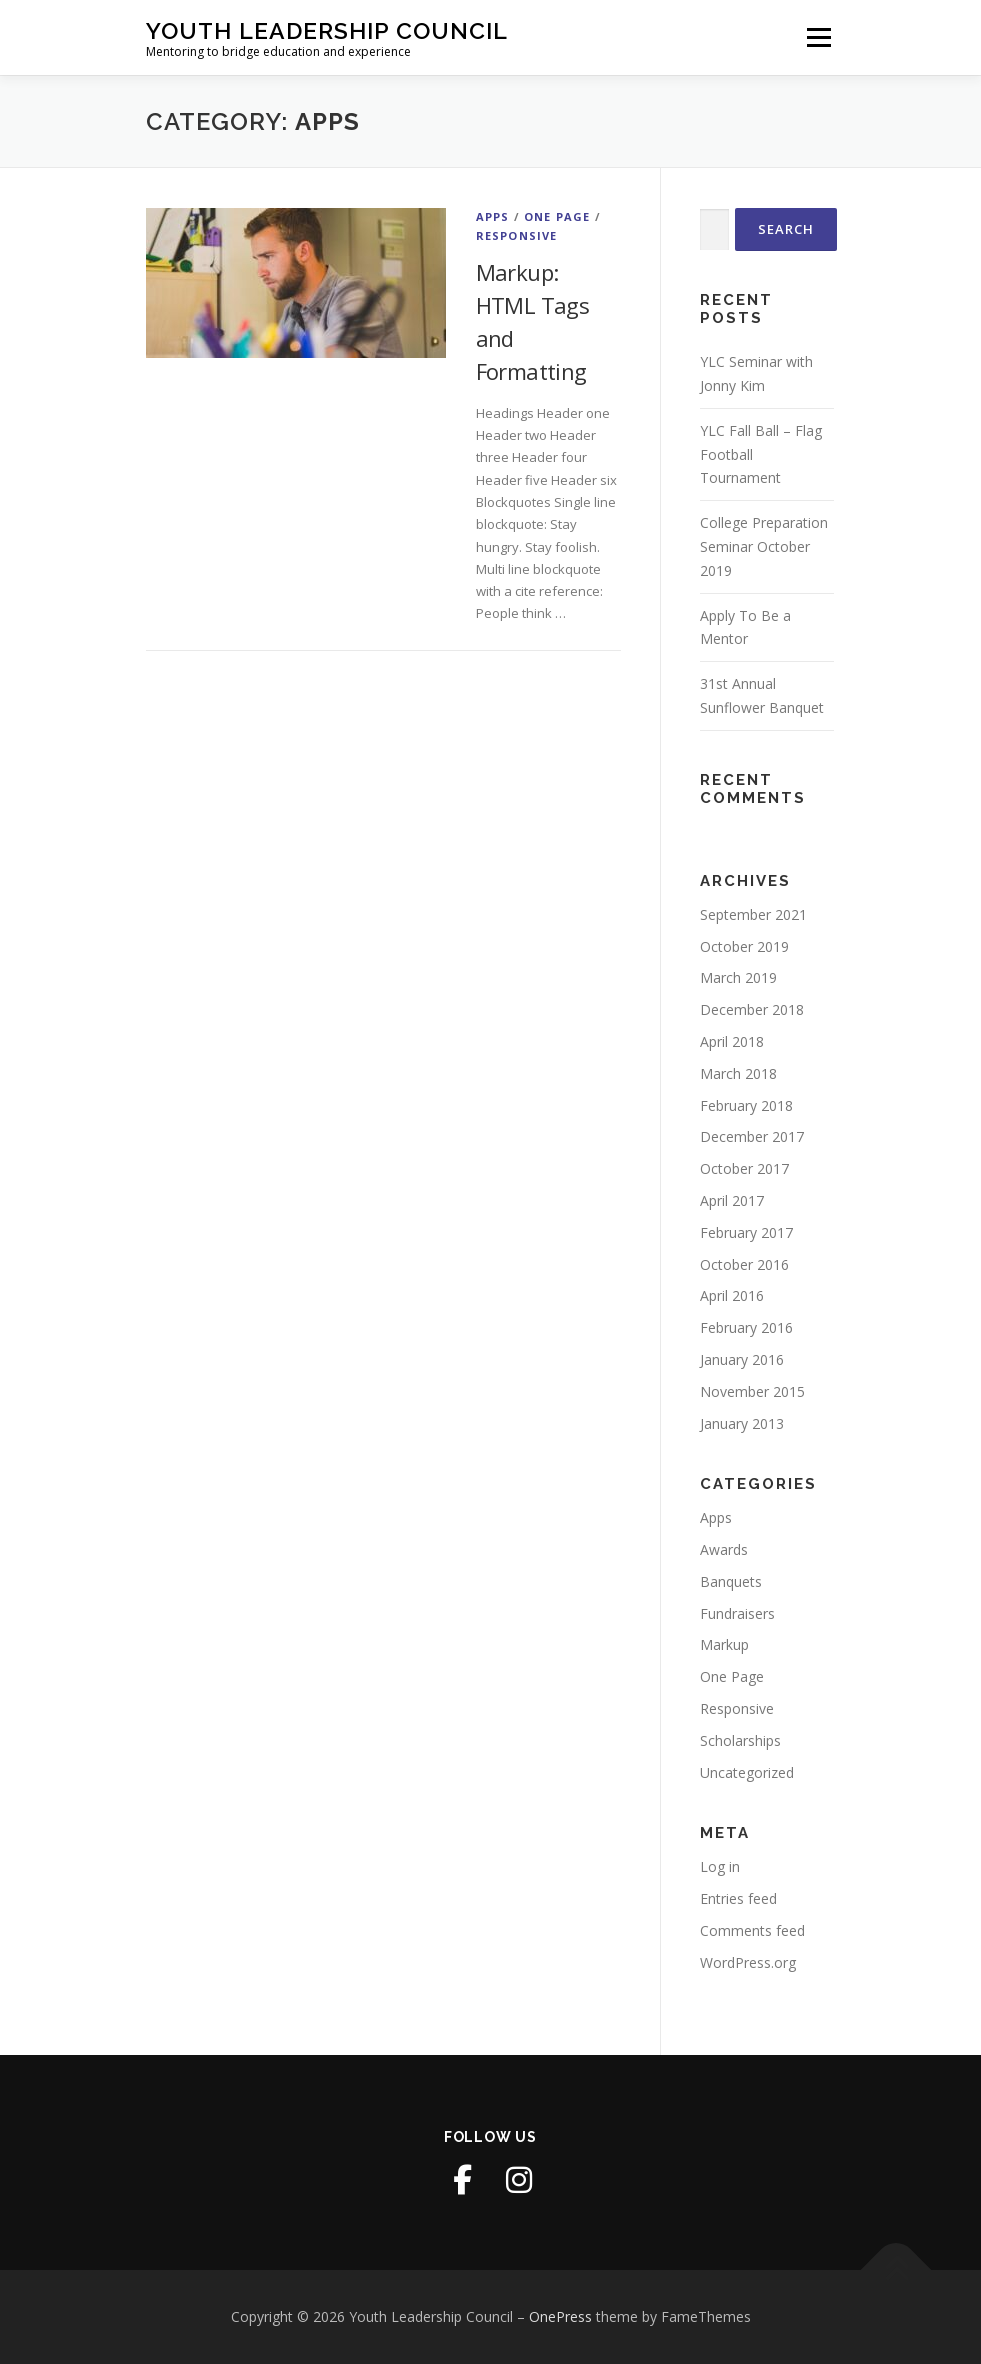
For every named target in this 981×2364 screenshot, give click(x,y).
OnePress (560, 2316)
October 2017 (744, 1168)
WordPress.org (748, 1962)
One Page (557, 216)
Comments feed (752, 1930)
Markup (724, 1644)
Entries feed (738, 1898)
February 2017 (746, 1232)
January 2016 (742, 1359)
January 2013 (742, 1423)
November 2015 (752, 1391)
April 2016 (732, 1295)
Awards (724, 1549)
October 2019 (744, 946)
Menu (818, 37)
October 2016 (744, 1264)
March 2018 (738, 1073)
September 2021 (753, 914)
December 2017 (752, 1136)
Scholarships (740, 1740)
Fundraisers (737, 1613)
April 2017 (732, 1200)
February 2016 (746, 1327)
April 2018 (732, 1041)
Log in (720, 1866)
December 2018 (752, 1009)
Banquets (731, 1581)
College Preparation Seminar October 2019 (764, 546)
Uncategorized (747, 1772)
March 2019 (738, 977)
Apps (493, 216)
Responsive (517, 235)
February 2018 (746, 1105)
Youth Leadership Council (327, 30)
